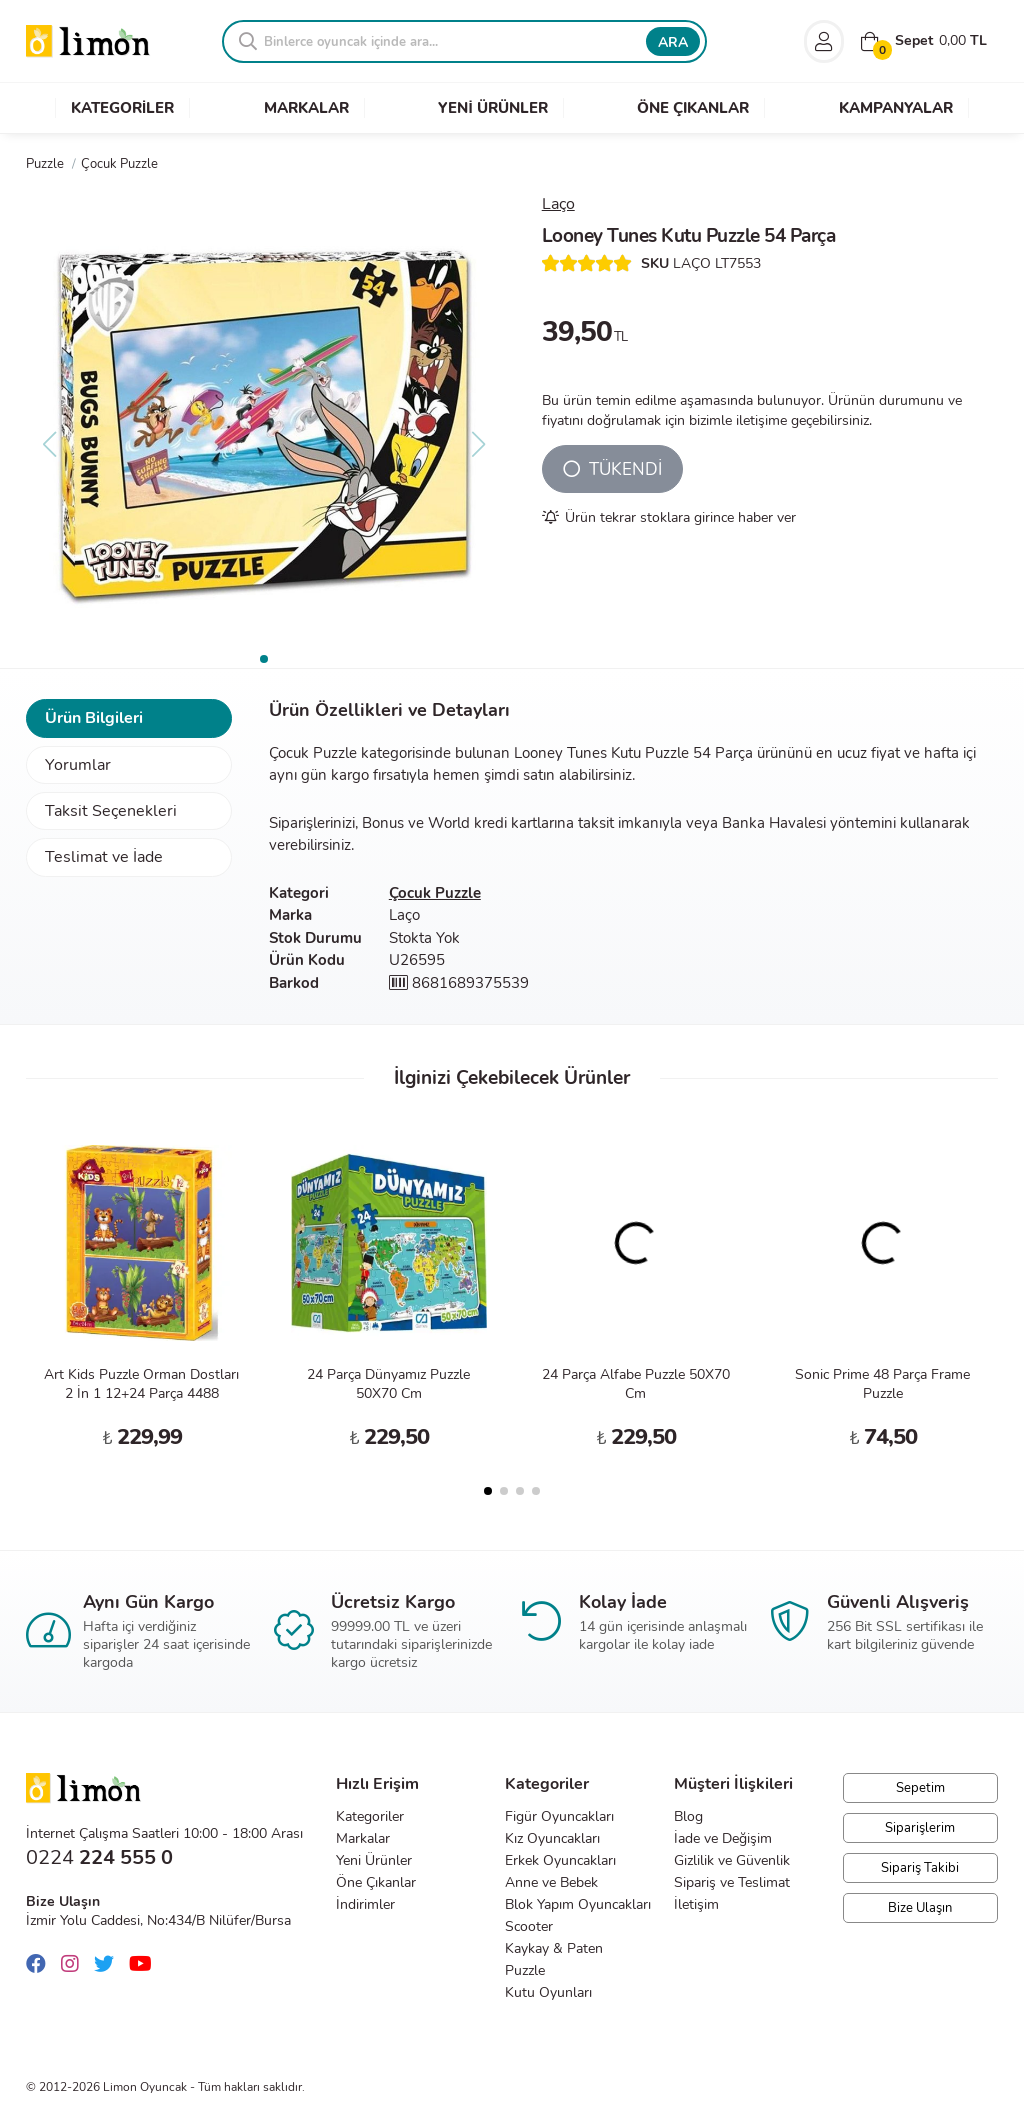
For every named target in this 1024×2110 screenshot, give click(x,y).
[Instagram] (75, 1964)
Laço (558, 204)
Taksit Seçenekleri (111, 811)
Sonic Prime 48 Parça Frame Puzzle (882, 1384)
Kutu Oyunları (548, 1992)
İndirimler (365, 1904)
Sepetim (920, 1788)
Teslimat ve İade (104, 857)
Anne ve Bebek (551, 1882)
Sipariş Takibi (920, 1868)
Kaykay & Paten (554, 1948)
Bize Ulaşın (920, 1908)
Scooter (529, 1926)
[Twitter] (109, 1964)
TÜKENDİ (612, 469)
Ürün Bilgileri (94, 718)
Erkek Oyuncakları (560, 1860)
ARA (673, 42)
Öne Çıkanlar (376, 1882)
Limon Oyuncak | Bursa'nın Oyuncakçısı (88, 41)
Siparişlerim (920, 1828)
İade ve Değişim (723, 1838)
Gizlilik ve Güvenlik (732, 1860)
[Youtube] (145, 1964)
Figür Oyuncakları (559, 1816)
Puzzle (525, 1970)
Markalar (363, 1838)
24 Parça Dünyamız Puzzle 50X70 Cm (388, 1384)
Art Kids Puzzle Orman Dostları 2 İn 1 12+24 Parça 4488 (141, 1384)
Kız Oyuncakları (552, 1838)
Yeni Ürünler (374, 1860)
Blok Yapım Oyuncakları (578, 1904)
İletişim (696, 1904)
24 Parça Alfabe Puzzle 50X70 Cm (636, 1384)
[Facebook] (41, 1964)
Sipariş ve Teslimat (732, 1882)
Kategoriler (370, 1816)
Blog (688, 1816)
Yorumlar (78, 765)
